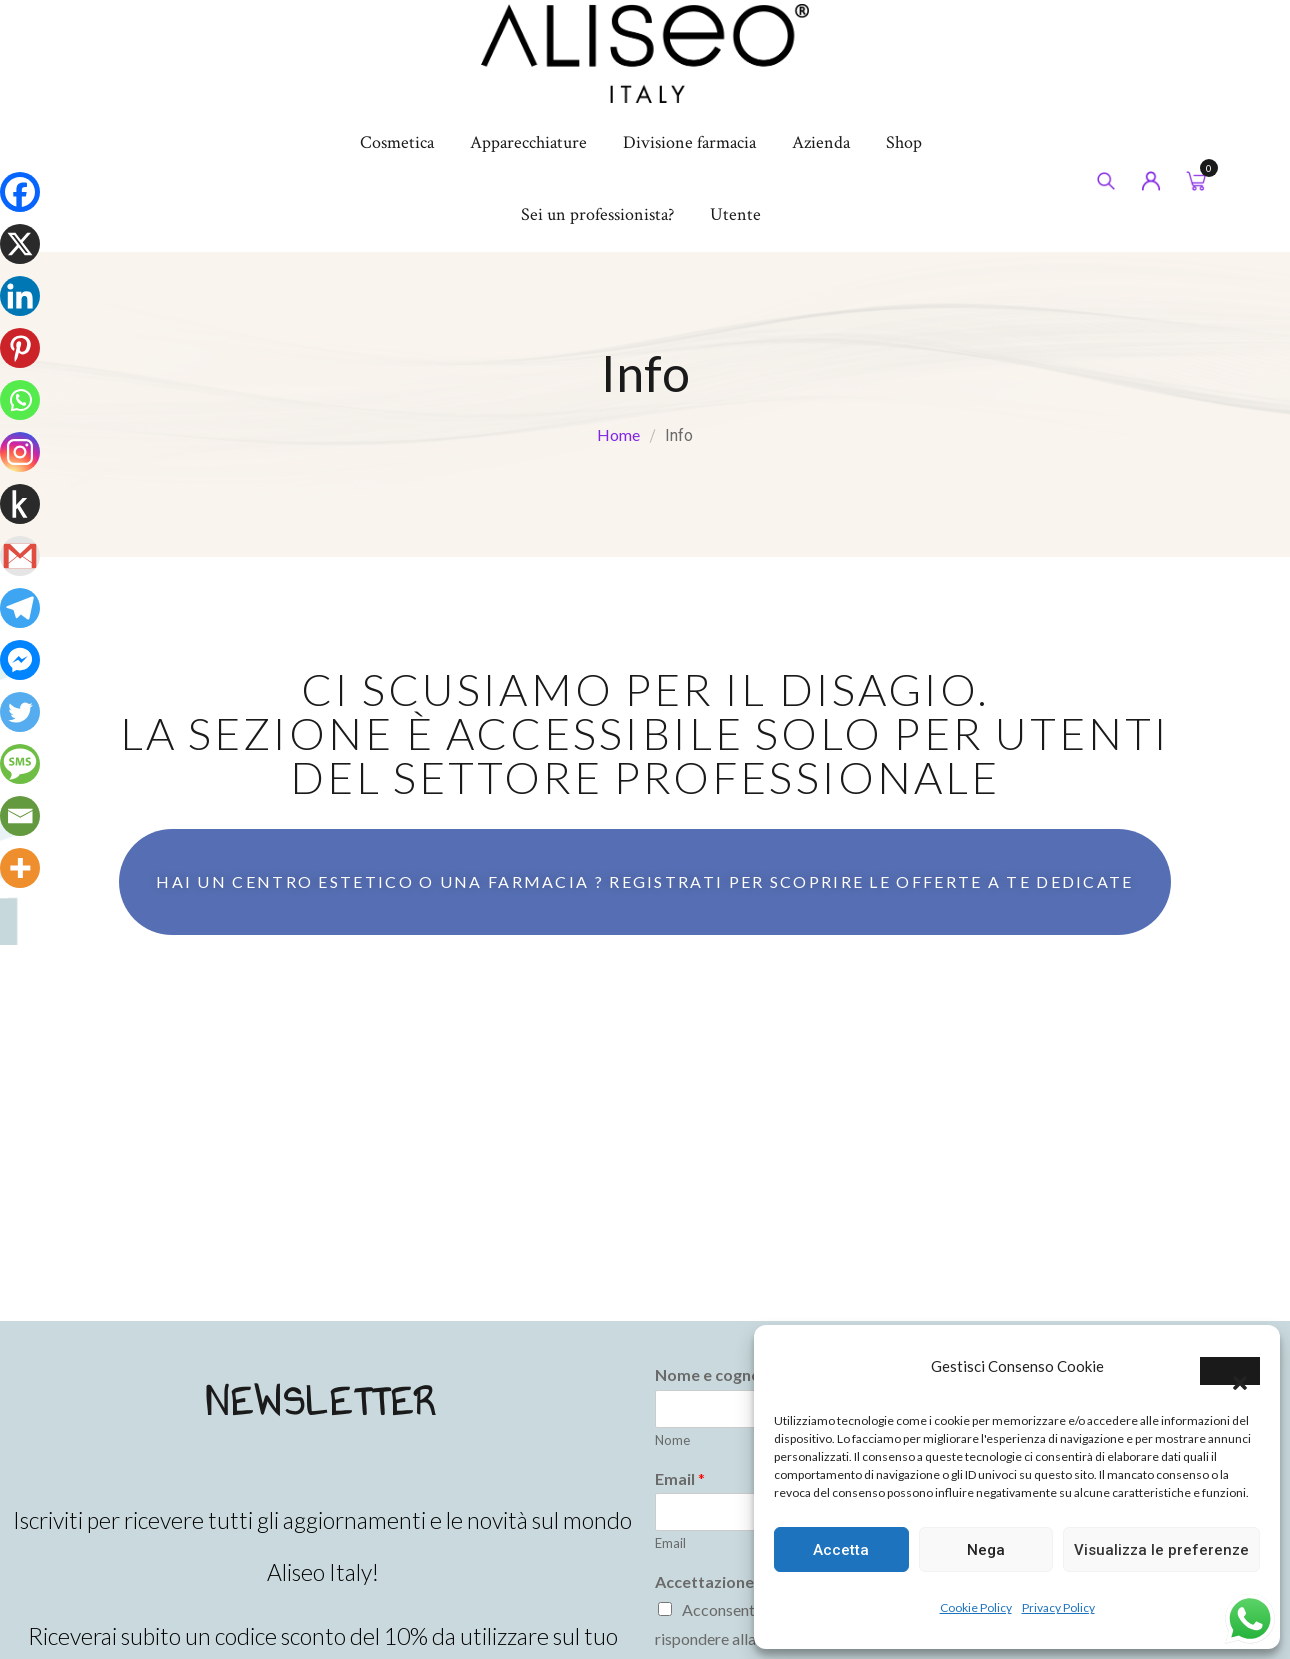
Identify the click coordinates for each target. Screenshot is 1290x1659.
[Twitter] (20, 712)
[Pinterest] (20, 348)
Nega (986, 1550)
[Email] (20, 816)
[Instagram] (20, 452)
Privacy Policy (1058, 1607)
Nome (672, 1440)
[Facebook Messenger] (20, 660)
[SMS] (20, 764)
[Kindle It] (20, 504)
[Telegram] (20, 608)
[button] (1230, 1371)
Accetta (841, 1550)
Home (618, 434)
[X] (20, 244)
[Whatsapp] (20, 400)
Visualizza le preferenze (1161, 1550)
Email (670, 1543)
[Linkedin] (20, 296)
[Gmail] (20, 556)
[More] (20, 868)
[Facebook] (20, 192)
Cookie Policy (976, 1607)
